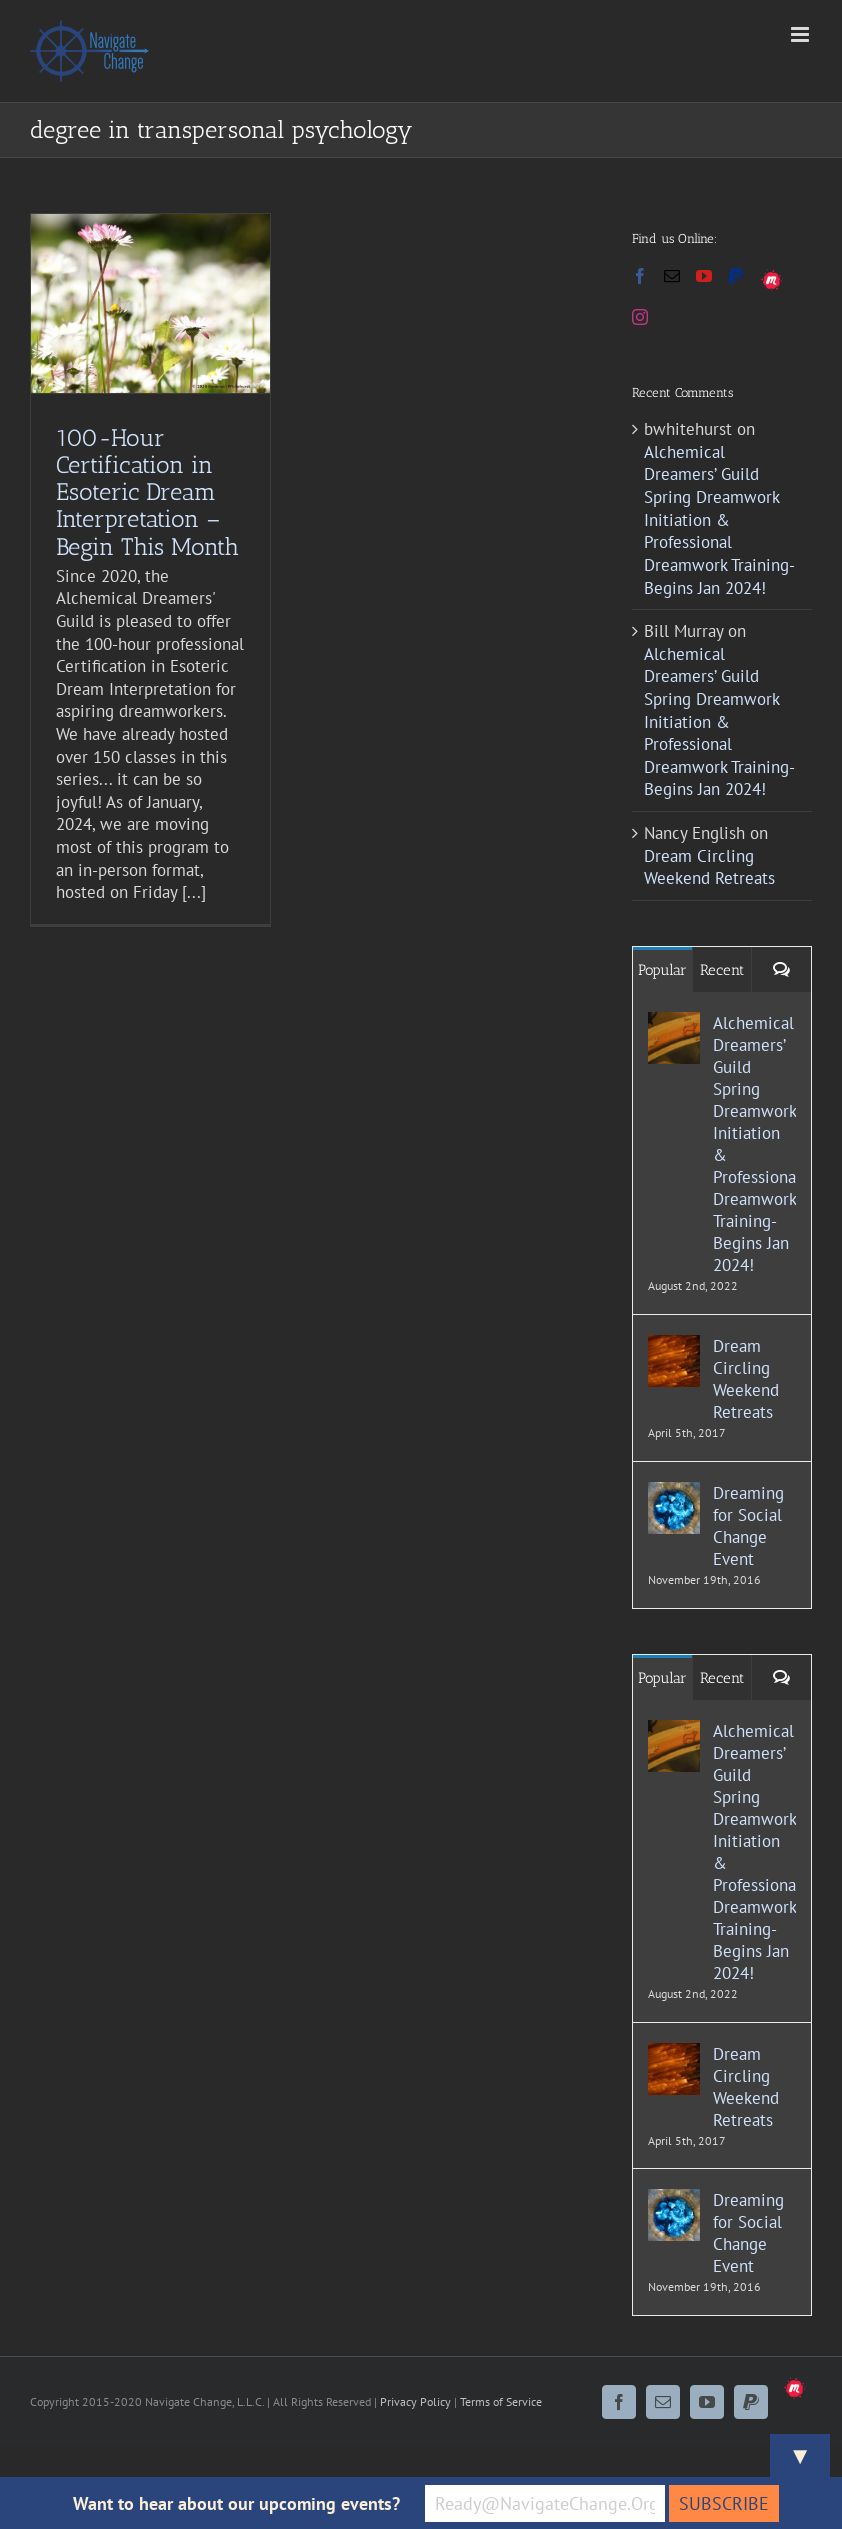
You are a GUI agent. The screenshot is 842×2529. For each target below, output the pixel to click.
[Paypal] (736, 276)
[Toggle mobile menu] (801, 34)
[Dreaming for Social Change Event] (674, 1493)
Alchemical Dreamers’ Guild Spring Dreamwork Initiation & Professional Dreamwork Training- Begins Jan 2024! (719, 520)
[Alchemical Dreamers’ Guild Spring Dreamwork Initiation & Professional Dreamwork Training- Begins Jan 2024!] (674, 1023)
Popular (662, 970)
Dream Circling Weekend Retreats (709, 867)
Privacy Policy (415, 2401)
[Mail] (672, 276)
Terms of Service (501, 2401)
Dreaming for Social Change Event (748, 1526)
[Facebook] (640, 276)
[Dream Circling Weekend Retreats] (674, 1346)
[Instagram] (640, 317)
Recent (722, 970)
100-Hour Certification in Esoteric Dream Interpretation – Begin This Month (147, 491)
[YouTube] (704, 276)
